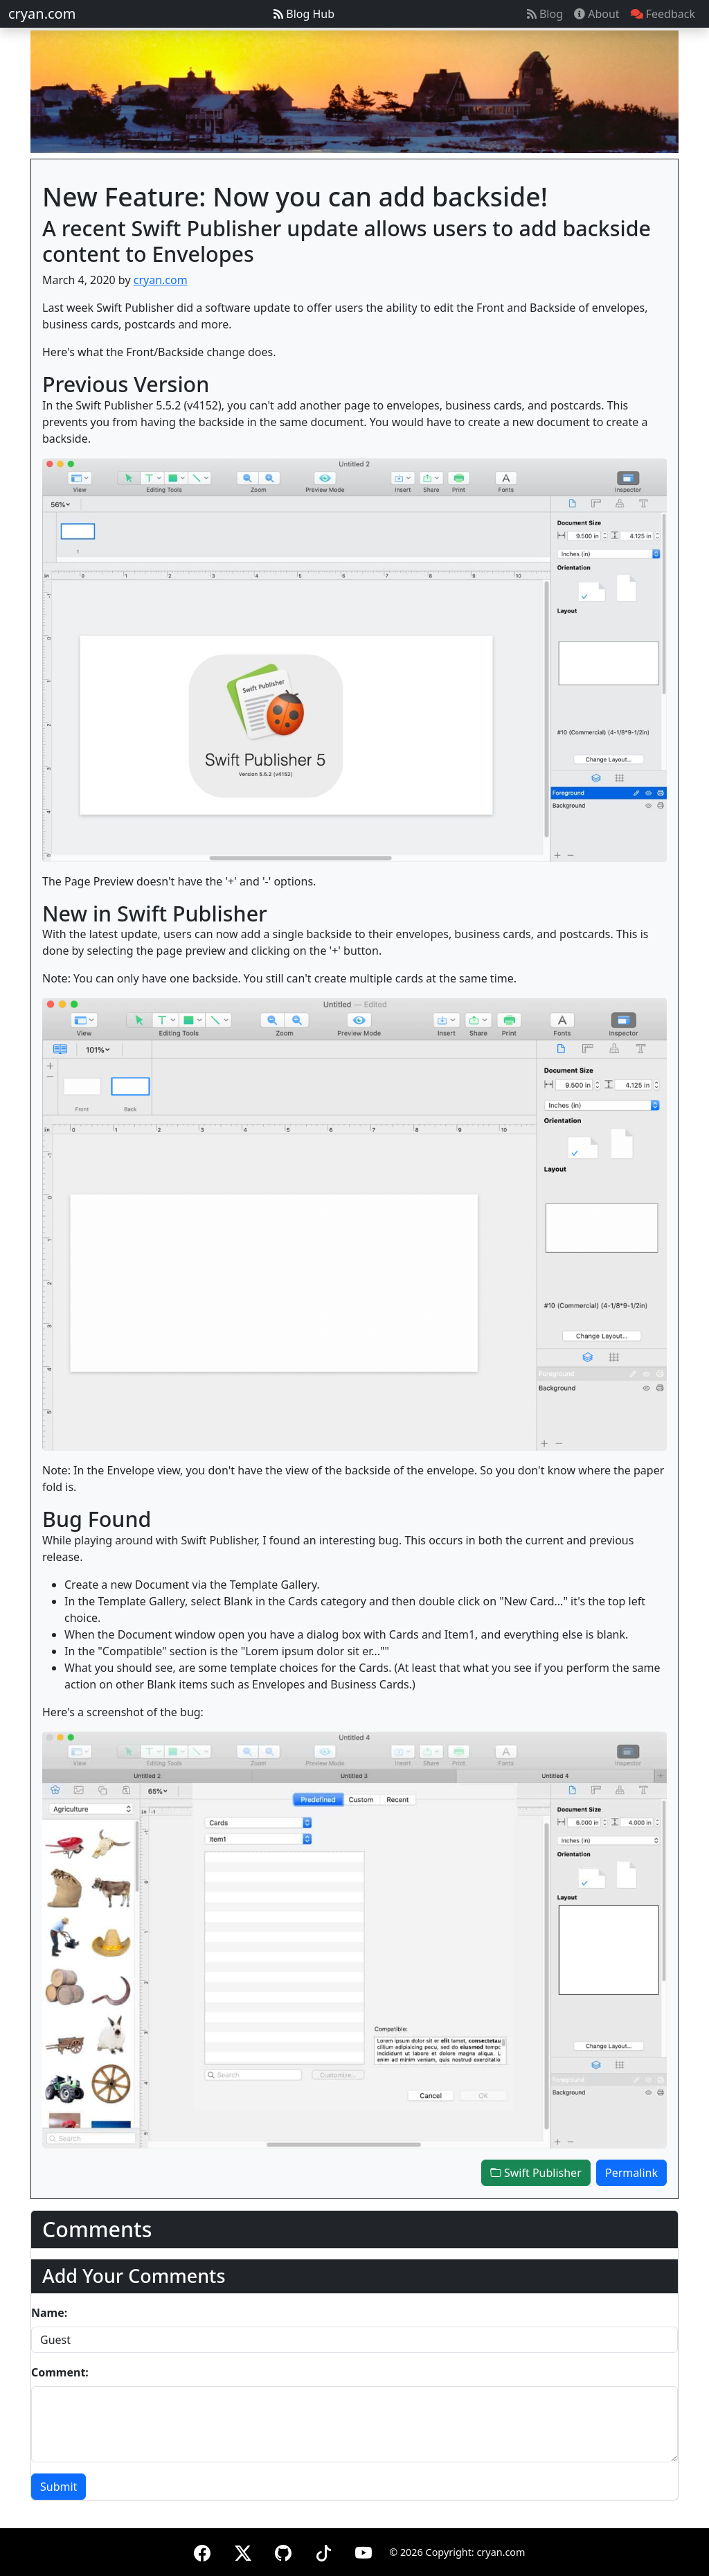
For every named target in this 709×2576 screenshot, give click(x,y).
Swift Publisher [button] (536, 2172)
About (597, 13)
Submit (58, 2486)
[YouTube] (363, 2550)
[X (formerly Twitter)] (243, 2550)
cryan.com (41, 13)
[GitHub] (283, 2550)
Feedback (663, 13)
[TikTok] (323, 2550)
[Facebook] (202, 2550)
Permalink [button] (631, 2172)
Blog (545, 13)
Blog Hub (303, 13)
